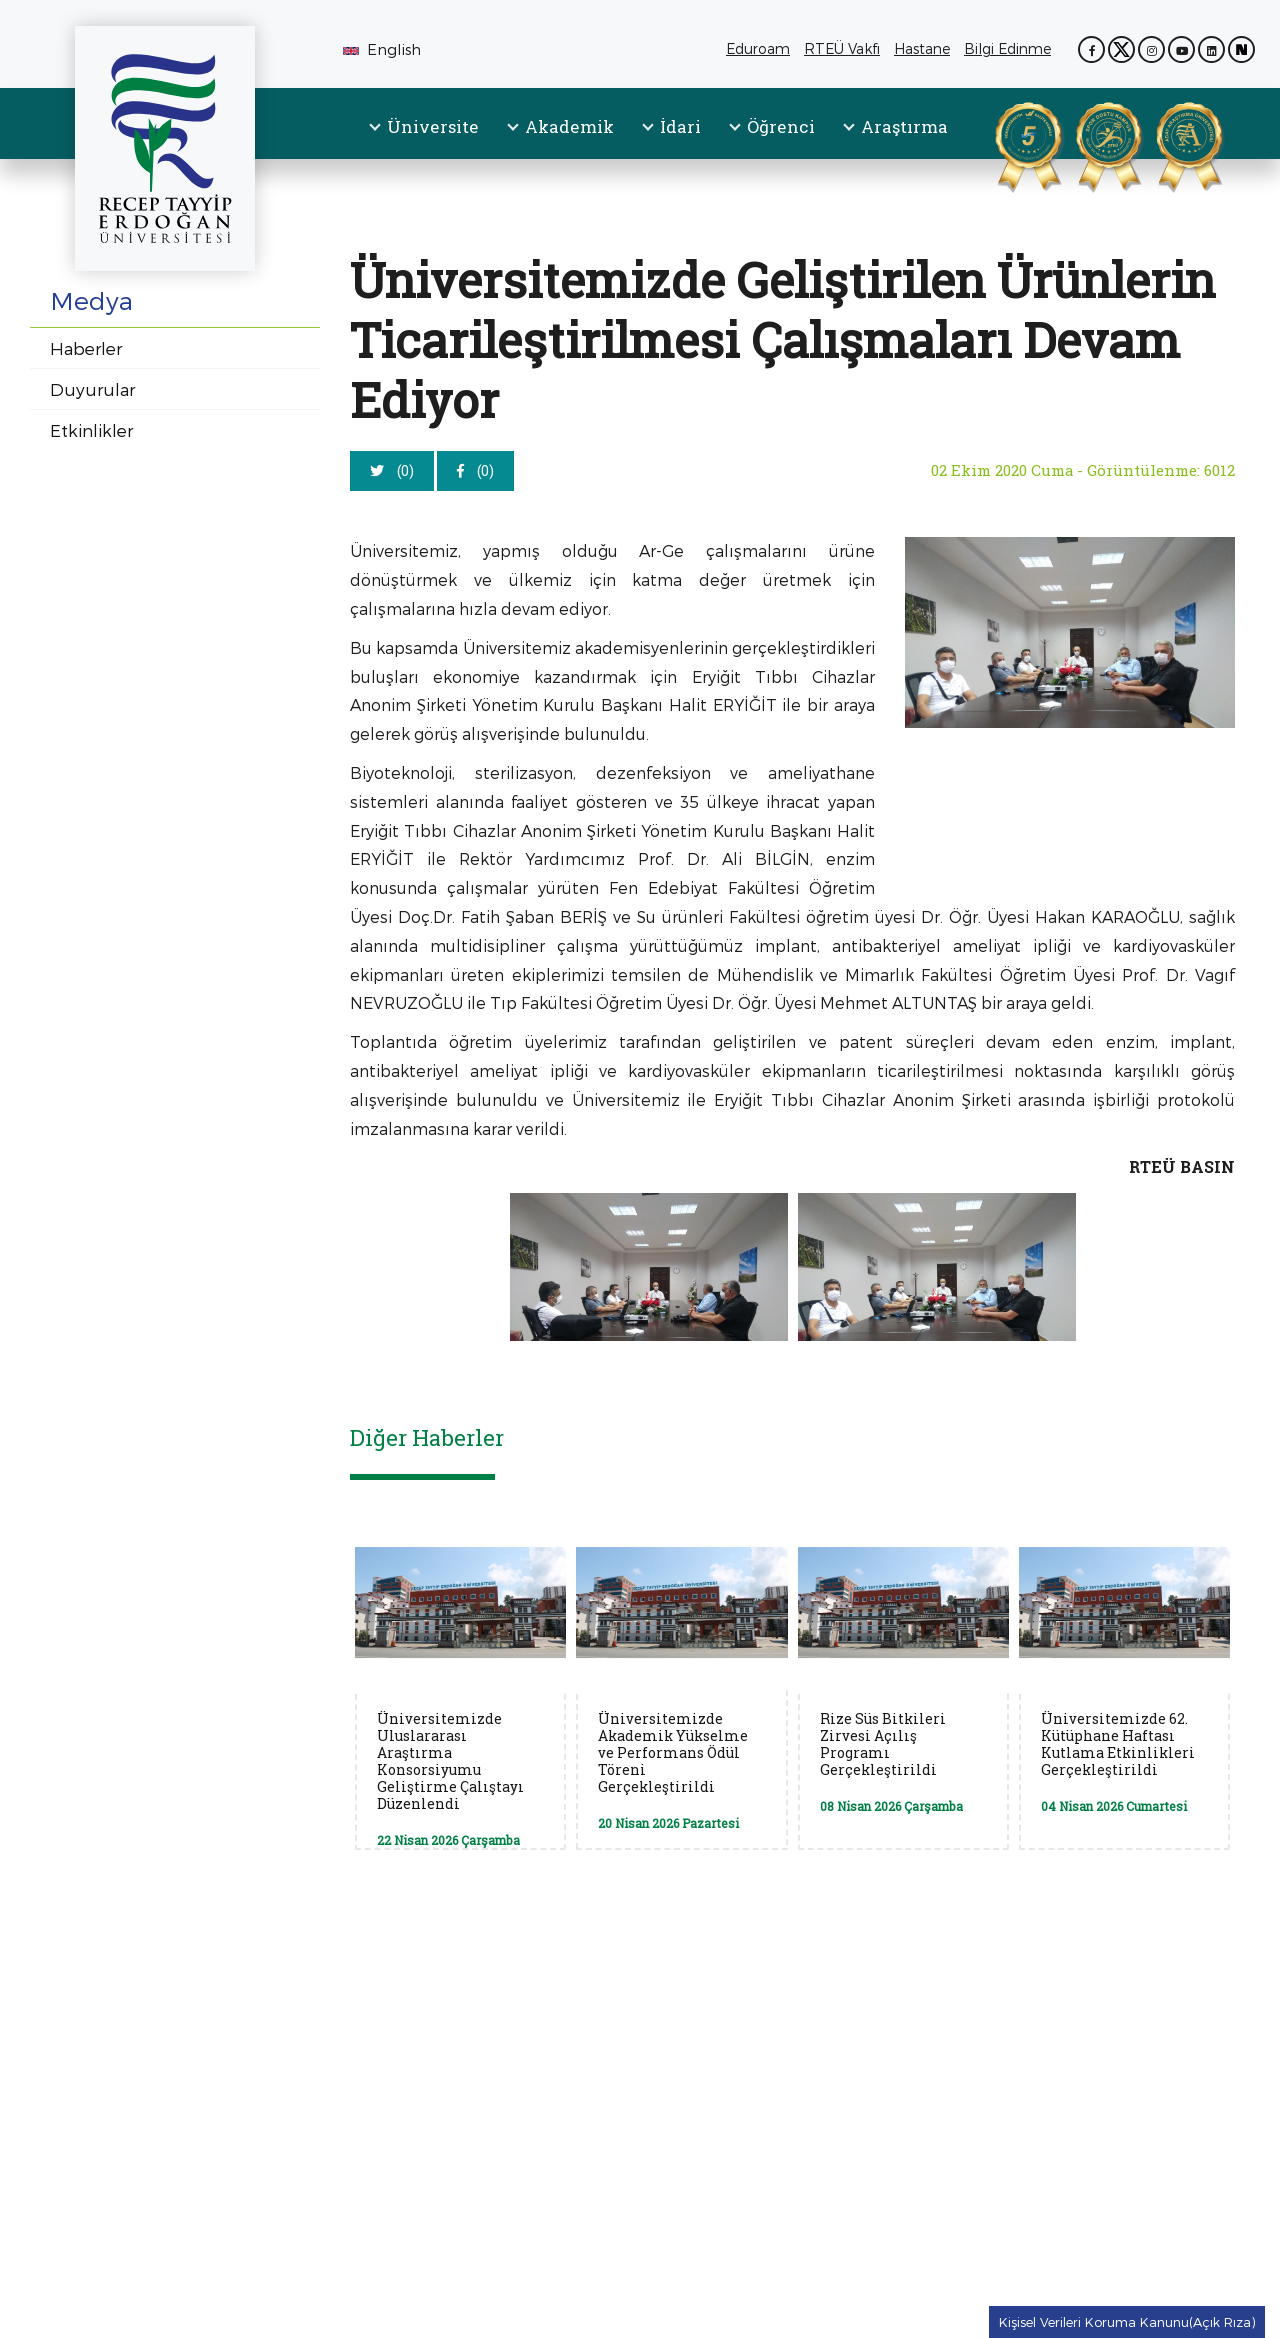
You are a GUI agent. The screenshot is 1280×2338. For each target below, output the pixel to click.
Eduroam (758, 49)
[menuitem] (425, 143)
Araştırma (904, 126)
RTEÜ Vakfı (845, 50)
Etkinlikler (91, 430)
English (382, 49)
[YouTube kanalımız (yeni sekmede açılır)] (1181, 49)
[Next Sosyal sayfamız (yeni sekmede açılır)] (1241, 49)
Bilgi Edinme (1011, 50)
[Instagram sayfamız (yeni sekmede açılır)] (1151, 49)
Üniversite (433, 126)
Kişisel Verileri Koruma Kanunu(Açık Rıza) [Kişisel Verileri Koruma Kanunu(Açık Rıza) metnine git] (1127, 2322)
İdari (680, 126)
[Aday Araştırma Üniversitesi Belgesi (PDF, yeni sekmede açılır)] (1164, 143)
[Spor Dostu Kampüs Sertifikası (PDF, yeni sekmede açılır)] (1084, 143)
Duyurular (92, 389)
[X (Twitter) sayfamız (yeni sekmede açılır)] (1121, 49)
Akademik (569, 126)
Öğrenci (781, 126)
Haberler (86, 348)
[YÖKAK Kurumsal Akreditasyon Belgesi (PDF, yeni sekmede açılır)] (1003, 143)
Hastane (925, 50)
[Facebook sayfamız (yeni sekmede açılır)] (1091, 49)
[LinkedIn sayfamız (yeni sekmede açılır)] (1211, 49)
